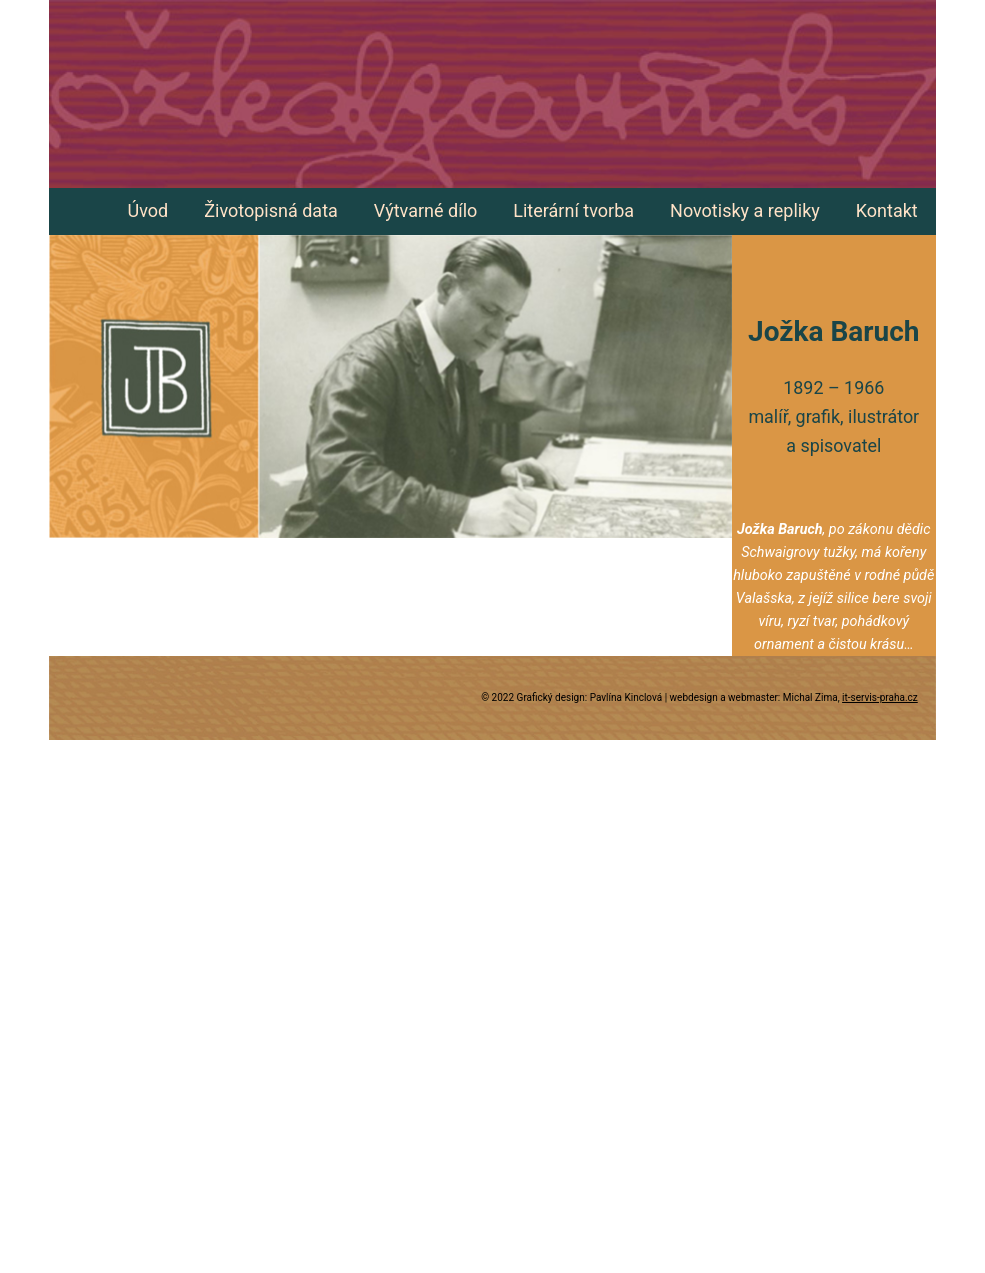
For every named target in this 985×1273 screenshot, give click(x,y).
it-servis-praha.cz (880, 697)
